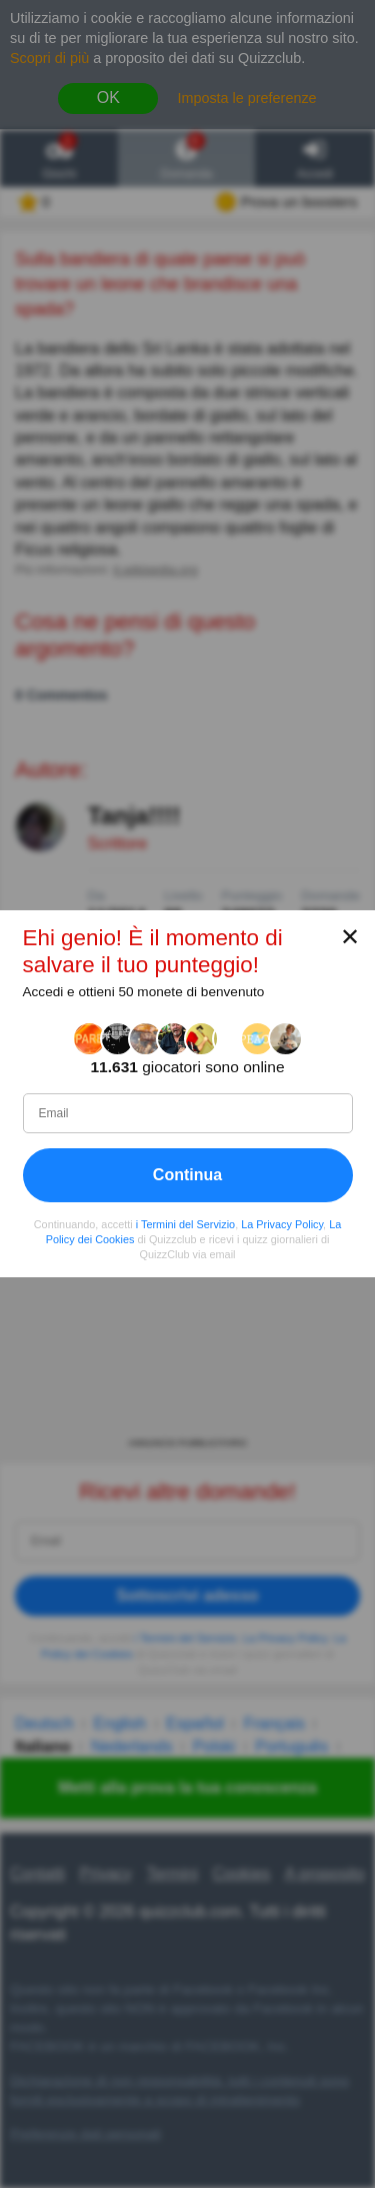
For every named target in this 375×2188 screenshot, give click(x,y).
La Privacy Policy (282, 1224)
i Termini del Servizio (185, 1224)
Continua (187, 1174)
